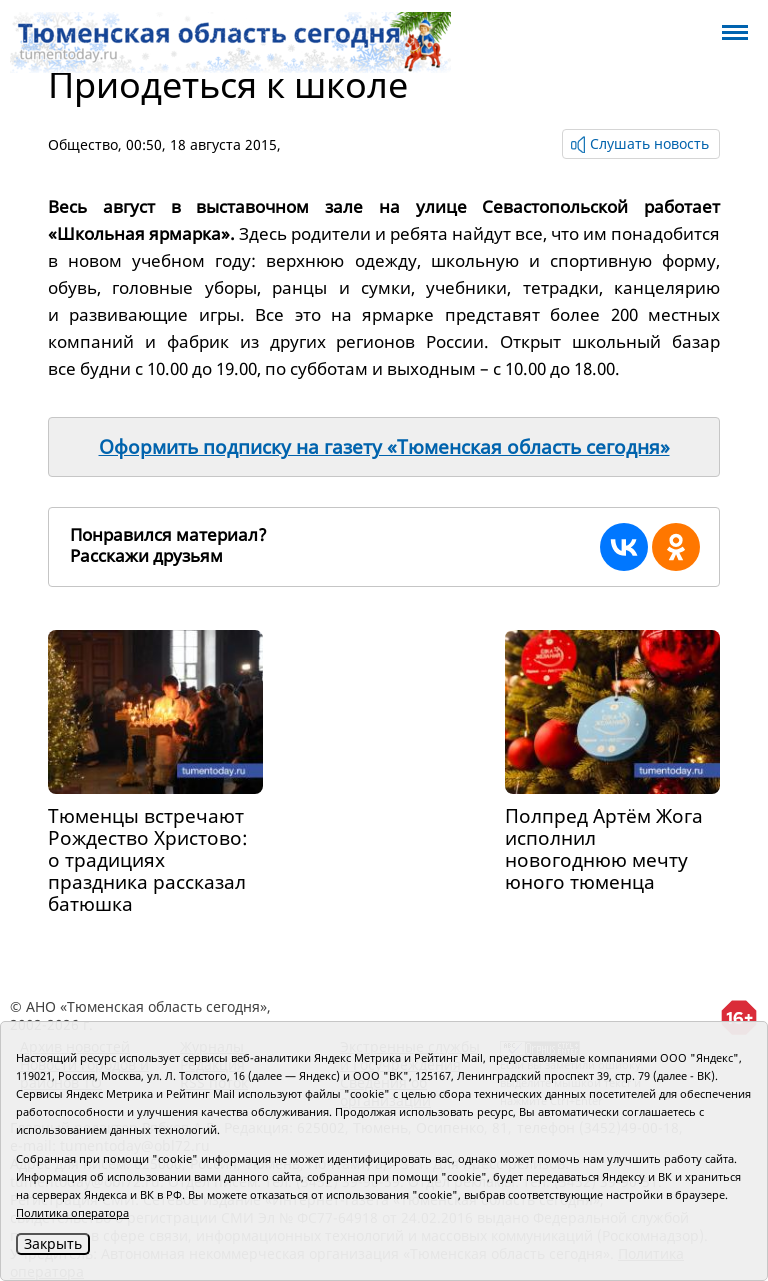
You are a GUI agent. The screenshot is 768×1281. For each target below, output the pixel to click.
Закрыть (53, 1243)
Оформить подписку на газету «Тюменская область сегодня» (384, 447)
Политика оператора (72, 1212)
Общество (83, 144)
